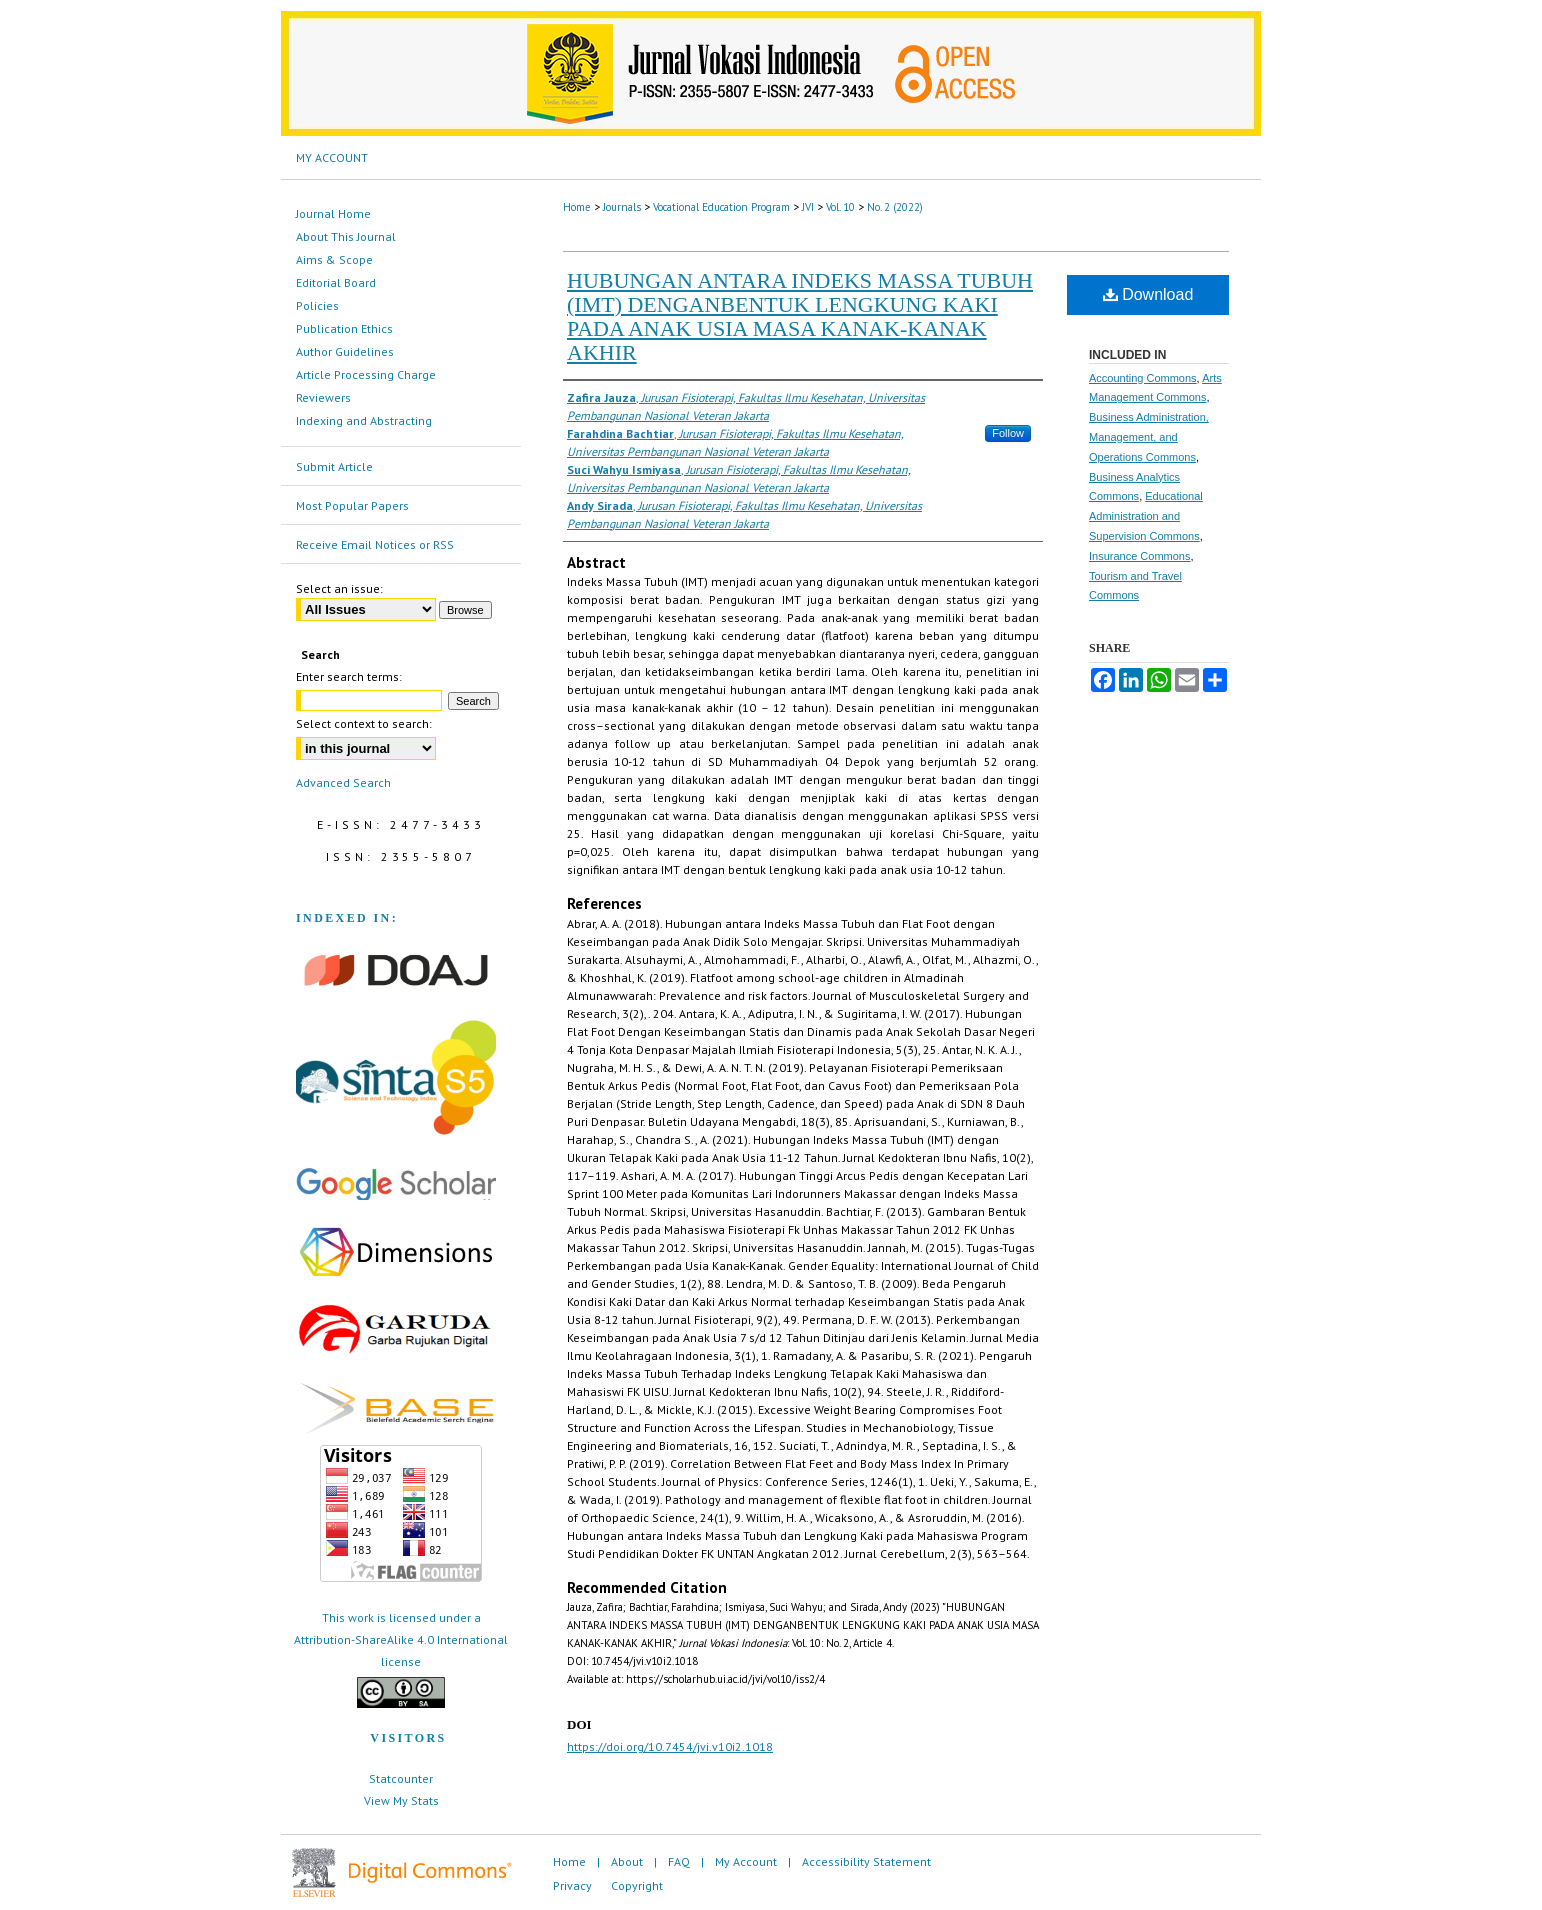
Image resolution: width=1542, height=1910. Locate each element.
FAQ (679, 1861)
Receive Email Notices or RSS (375, 544)
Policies (317, 305)
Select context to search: (364, 723)
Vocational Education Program (721, 207)
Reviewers (323, 397)
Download (1148, 294)
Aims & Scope (334, 259)
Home (577, 207)
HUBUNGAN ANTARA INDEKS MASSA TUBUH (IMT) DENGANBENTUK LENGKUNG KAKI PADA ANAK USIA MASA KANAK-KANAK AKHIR (800, 316)
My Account (746, 1861)
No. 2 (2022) (895, 207)
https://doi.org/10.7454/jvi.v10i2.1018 (670, 1746)
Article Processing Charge (366, 374)
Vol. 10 (840, 207)
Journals (622, 207)
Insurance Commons (1140, 556)
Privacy (572, 1885)
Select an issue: (339, 588)
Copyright (637, 1885)
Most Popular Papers (352, 505)
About (627, 1861)
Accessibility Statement (866, 1861)
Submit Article (334, 466)
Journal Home (333, 213)
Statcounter (401, 1778)
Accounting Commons (1143, 378)
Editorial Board (336, 282)
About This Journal (346, 236)
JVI (808, 207)
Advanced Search (343, 782)
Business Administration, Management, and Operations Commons (1149, 437)
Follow (1008, 433)
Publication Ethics (344, 328)
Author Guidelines (345, 351)
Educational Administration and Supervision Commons (1146, 516)
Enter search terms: (349, 676)
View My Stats (401, 1800)
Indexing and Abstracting (364, 420)
